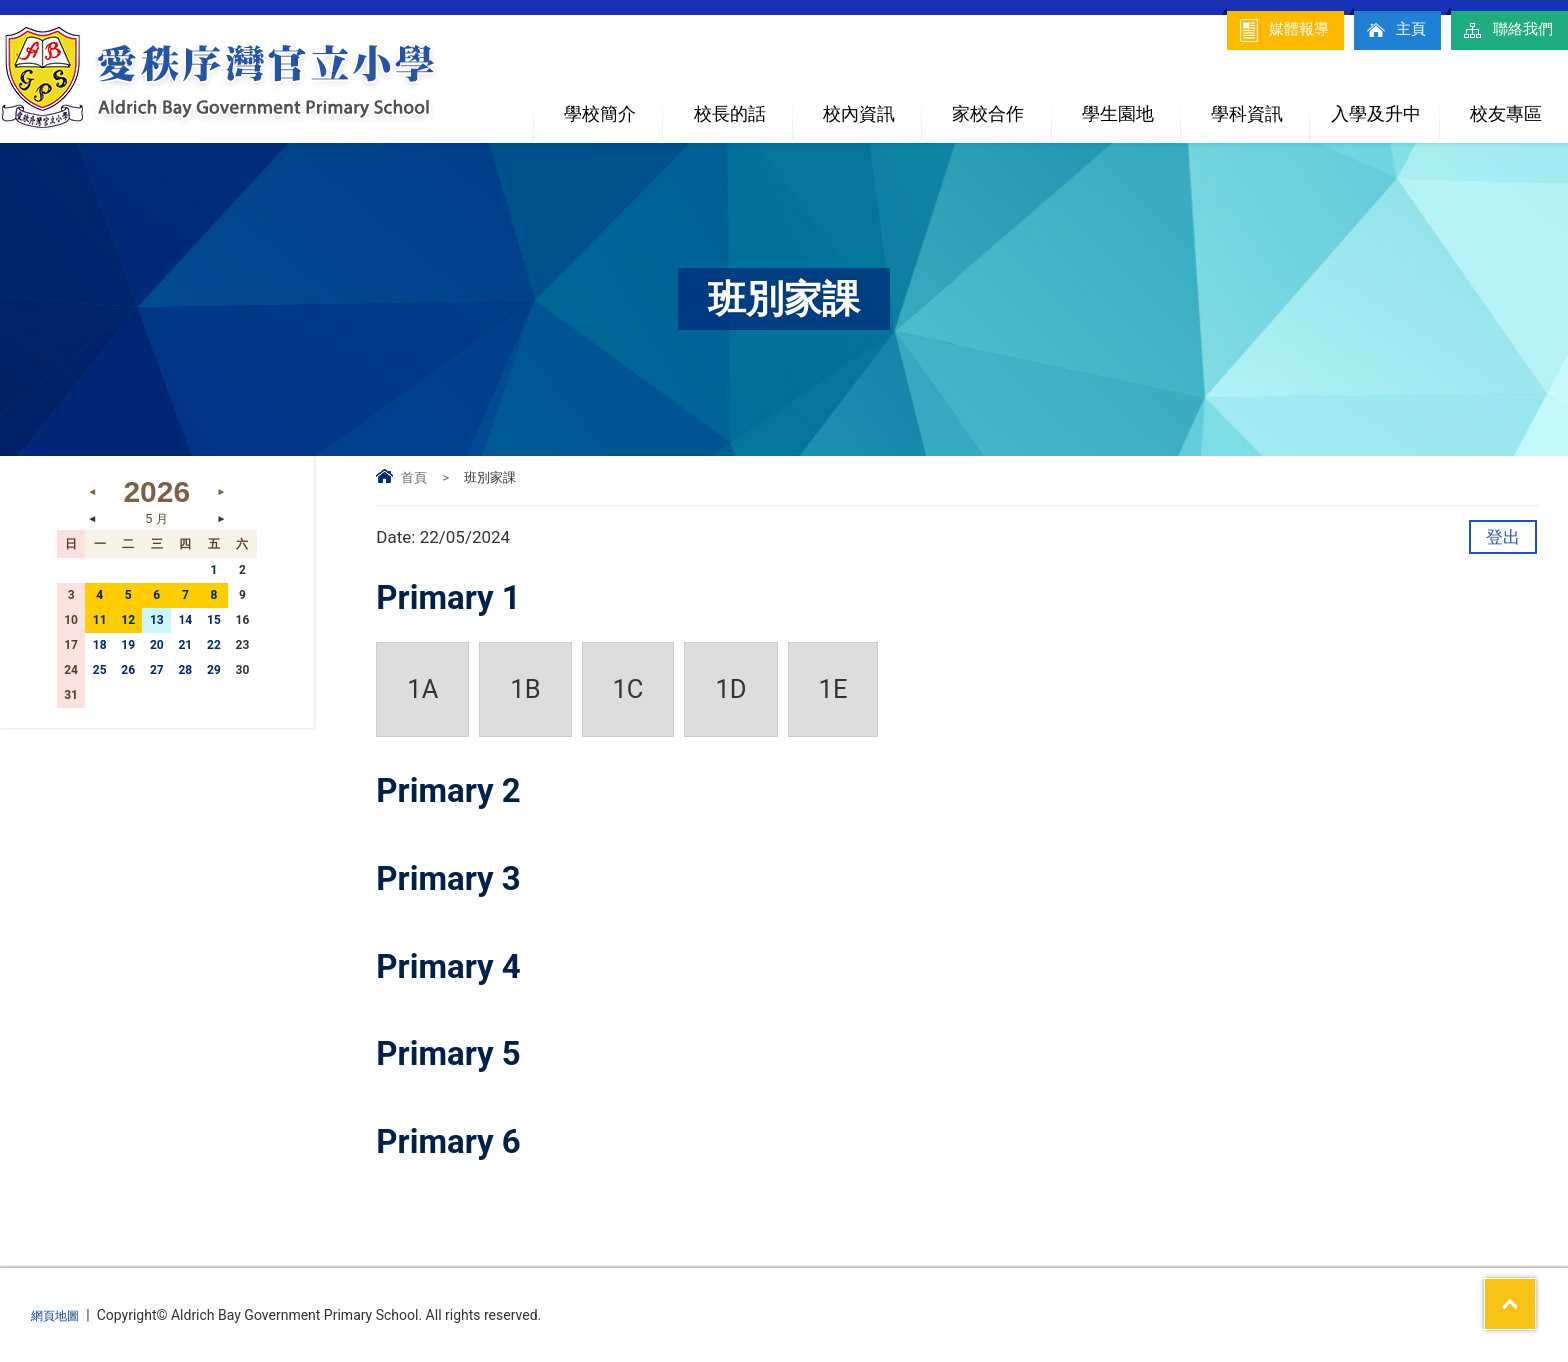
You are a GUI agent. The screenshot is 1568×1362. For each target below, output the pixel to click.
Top (1517, 1273)
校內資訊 (872, 105)
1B (525, 689)
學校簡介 (613, 105)
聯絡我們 (1503, 30)
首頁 (414, 477)
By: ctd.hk (1506, 1315)
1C (628, 689)
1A (422, 689)
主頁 (1385, 30)
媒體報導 (1267, 30)
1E (833, 689)
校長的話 (730, 113)
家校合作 (1001, 105)
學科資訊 (1260, 105)
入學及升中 (1384, 105)
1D (730, 689)
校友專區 (1506, 113)
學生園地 (1131, 105)
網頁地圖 (59, 1315)
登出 (1503, 537)
